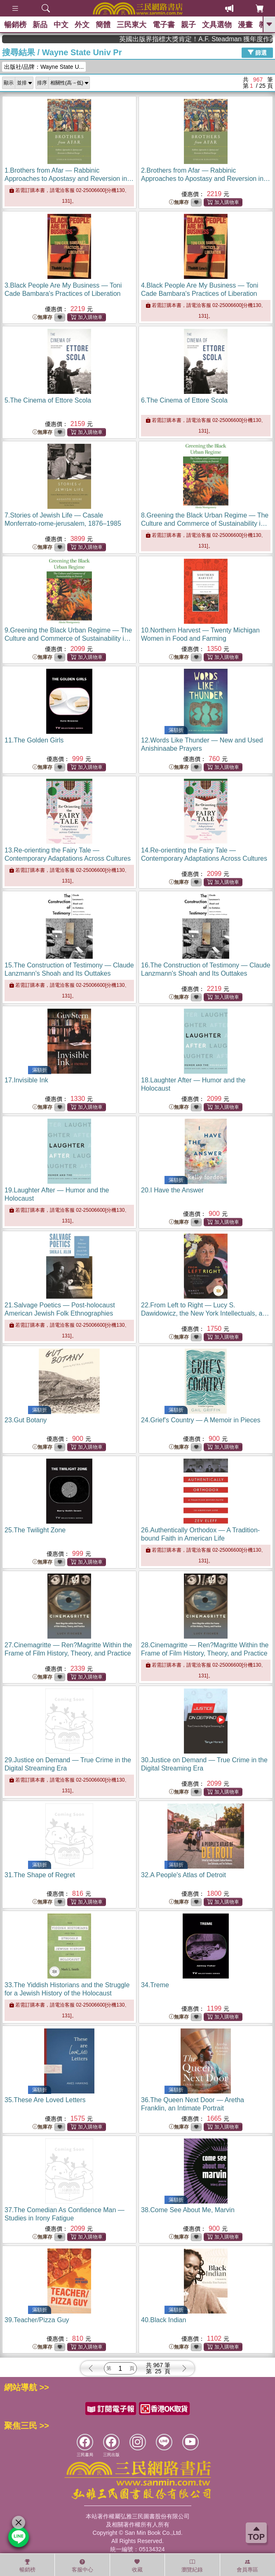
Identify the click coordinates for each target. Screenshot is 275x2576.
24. (200, 1420)
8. (204, 523)
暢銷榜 (15, 25)
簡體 (103, 25)
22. (205, 1313)
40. (163, 2319)
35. (45, 2099)
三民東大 (131, 25)
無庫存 (179, 202)
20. (172, 1190)
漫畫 (245, 25)
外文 (82, 25)
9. (68, 638)
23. (26, 1420)
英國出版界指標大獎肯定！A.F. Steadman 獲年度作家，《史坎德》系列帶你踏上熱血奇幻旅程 (221, 38)
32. (183, 1874)
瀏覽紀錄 (192, 2566)
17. (26, 1080)
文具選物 (217, 25)
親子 (188, 25)
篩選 (257, 52)
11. (34, 740)
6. (184, 400)
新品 (40, 25)
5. (48, 400)
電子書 (164, 25)
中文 (61, 25)
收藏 (137, 2566)
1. (69, 178)
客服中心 (82, 2566)
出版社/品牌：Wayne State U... (44, 66)
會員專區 (247, 2566)
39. (37, 2319)
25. (35, 1530)
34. (155, 1984)
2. (205, 178)
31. (40, 1874)
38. (188, 2209)
